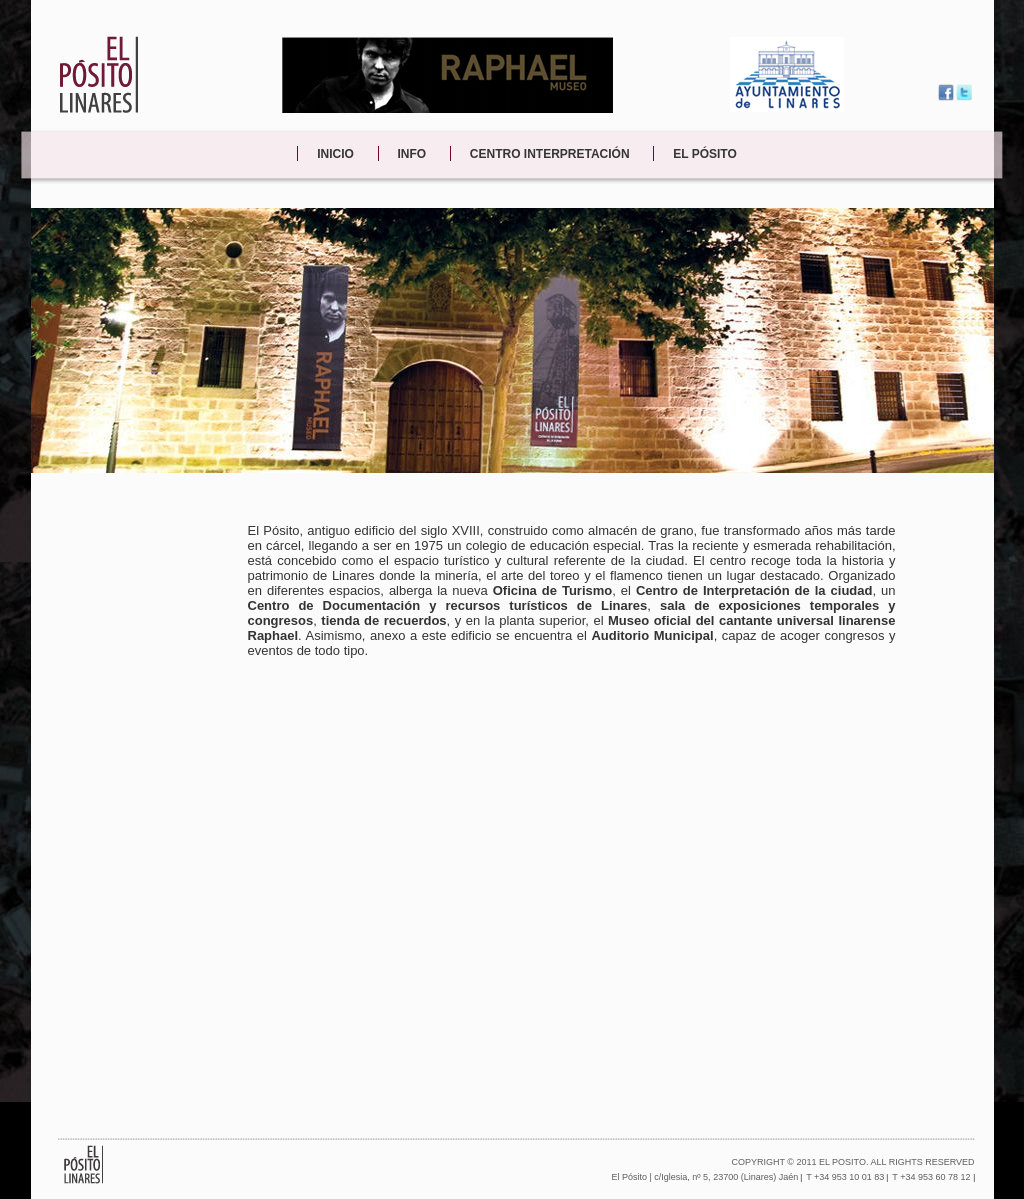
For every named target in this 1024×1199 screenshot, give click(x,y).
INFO (412, 154)
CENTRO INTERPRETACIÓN (550, 154)
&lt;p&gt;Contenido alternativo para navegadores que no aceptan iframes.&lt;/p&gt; (572, 898)
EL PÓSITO (705, 154)
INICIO (335, 154)
